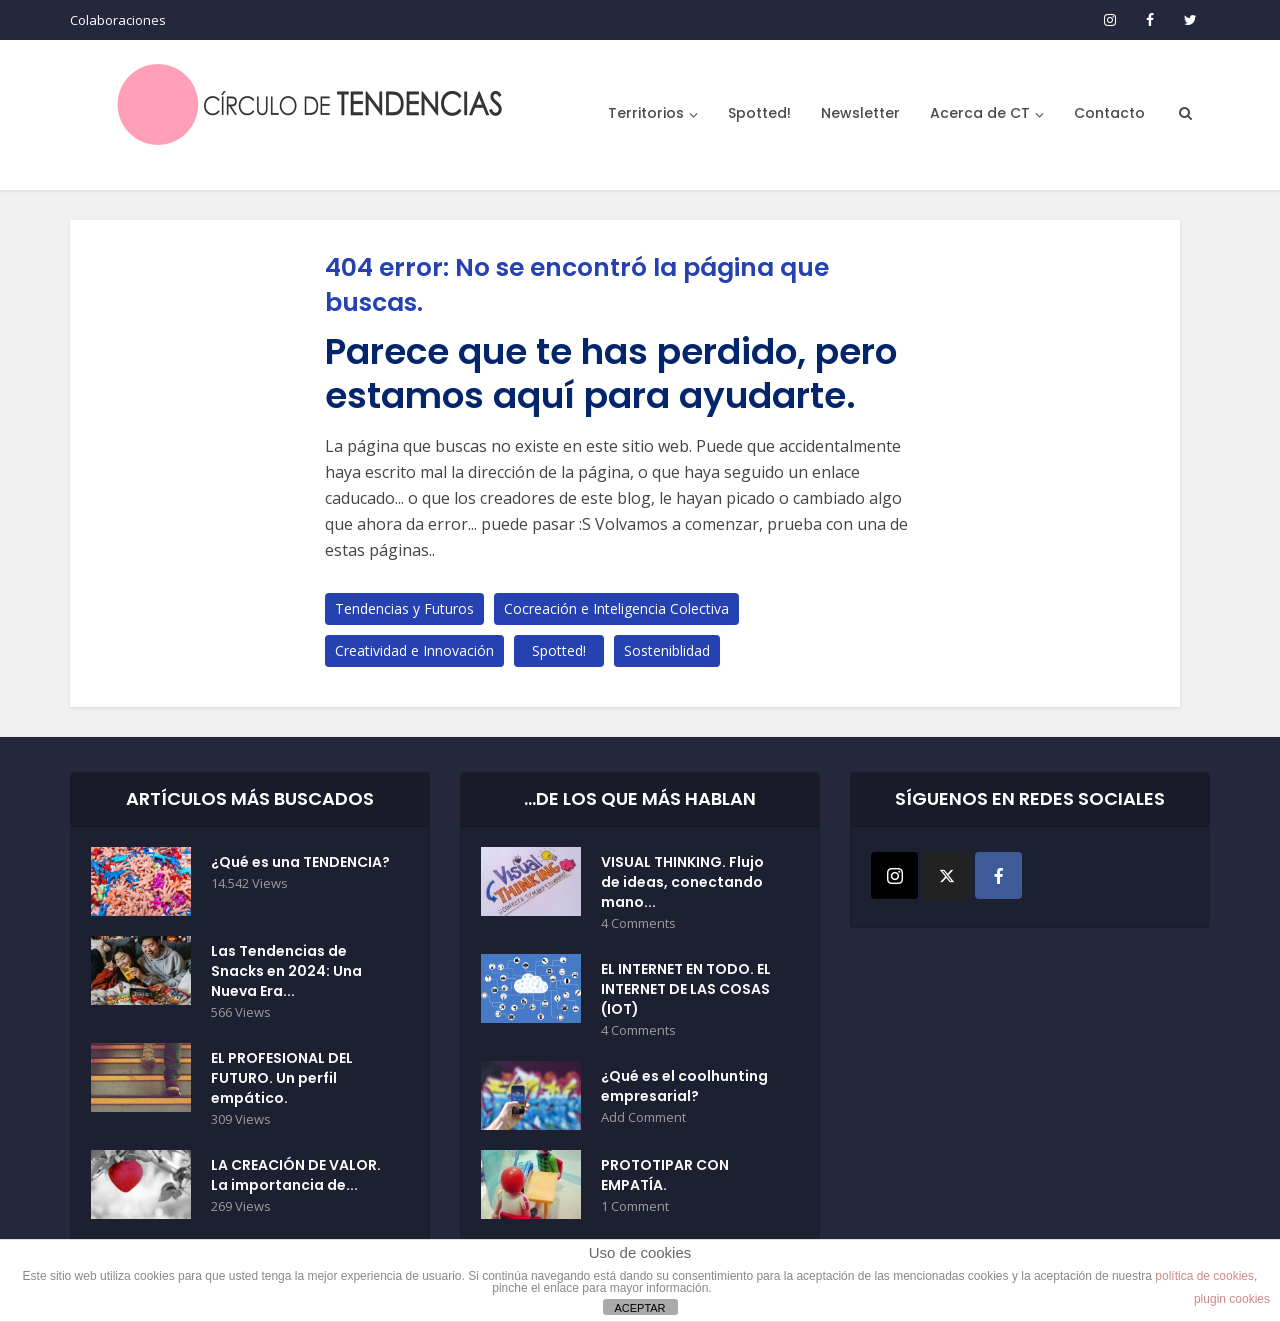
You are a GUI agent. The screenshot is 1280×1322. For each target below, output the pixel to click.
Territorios (646, 113)
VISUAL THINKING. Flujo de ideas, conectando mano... (682, 882)
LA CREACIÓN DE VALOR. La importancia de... (296, 1175)
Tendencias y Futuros (404, 608)
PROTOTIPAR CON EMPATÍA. (665, 1175)
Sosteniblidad (667, 650)
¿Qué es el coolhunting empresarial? (684, 1086)
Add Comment (643, 1117)
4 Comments (638, 923)
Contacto (1109, 113)
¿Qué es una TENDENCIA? (300, 862)
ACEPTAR (639, 1308)
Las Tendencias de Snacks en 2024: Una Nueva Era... (286, 971)
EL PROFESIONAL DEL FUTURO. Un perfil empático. (282, 1078)
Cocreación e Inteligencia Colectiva (616, 608)
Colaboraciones (118, 20)
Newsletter (860, 113)
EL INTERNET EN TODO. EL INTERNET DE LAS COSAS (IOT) (686, 989)
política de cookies (1204, 1276)
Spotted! (759, 113)
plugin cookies (1232, 1299)
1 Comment (635, 1206)
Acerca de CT (980, 113)
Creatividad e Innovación (414, 650)
